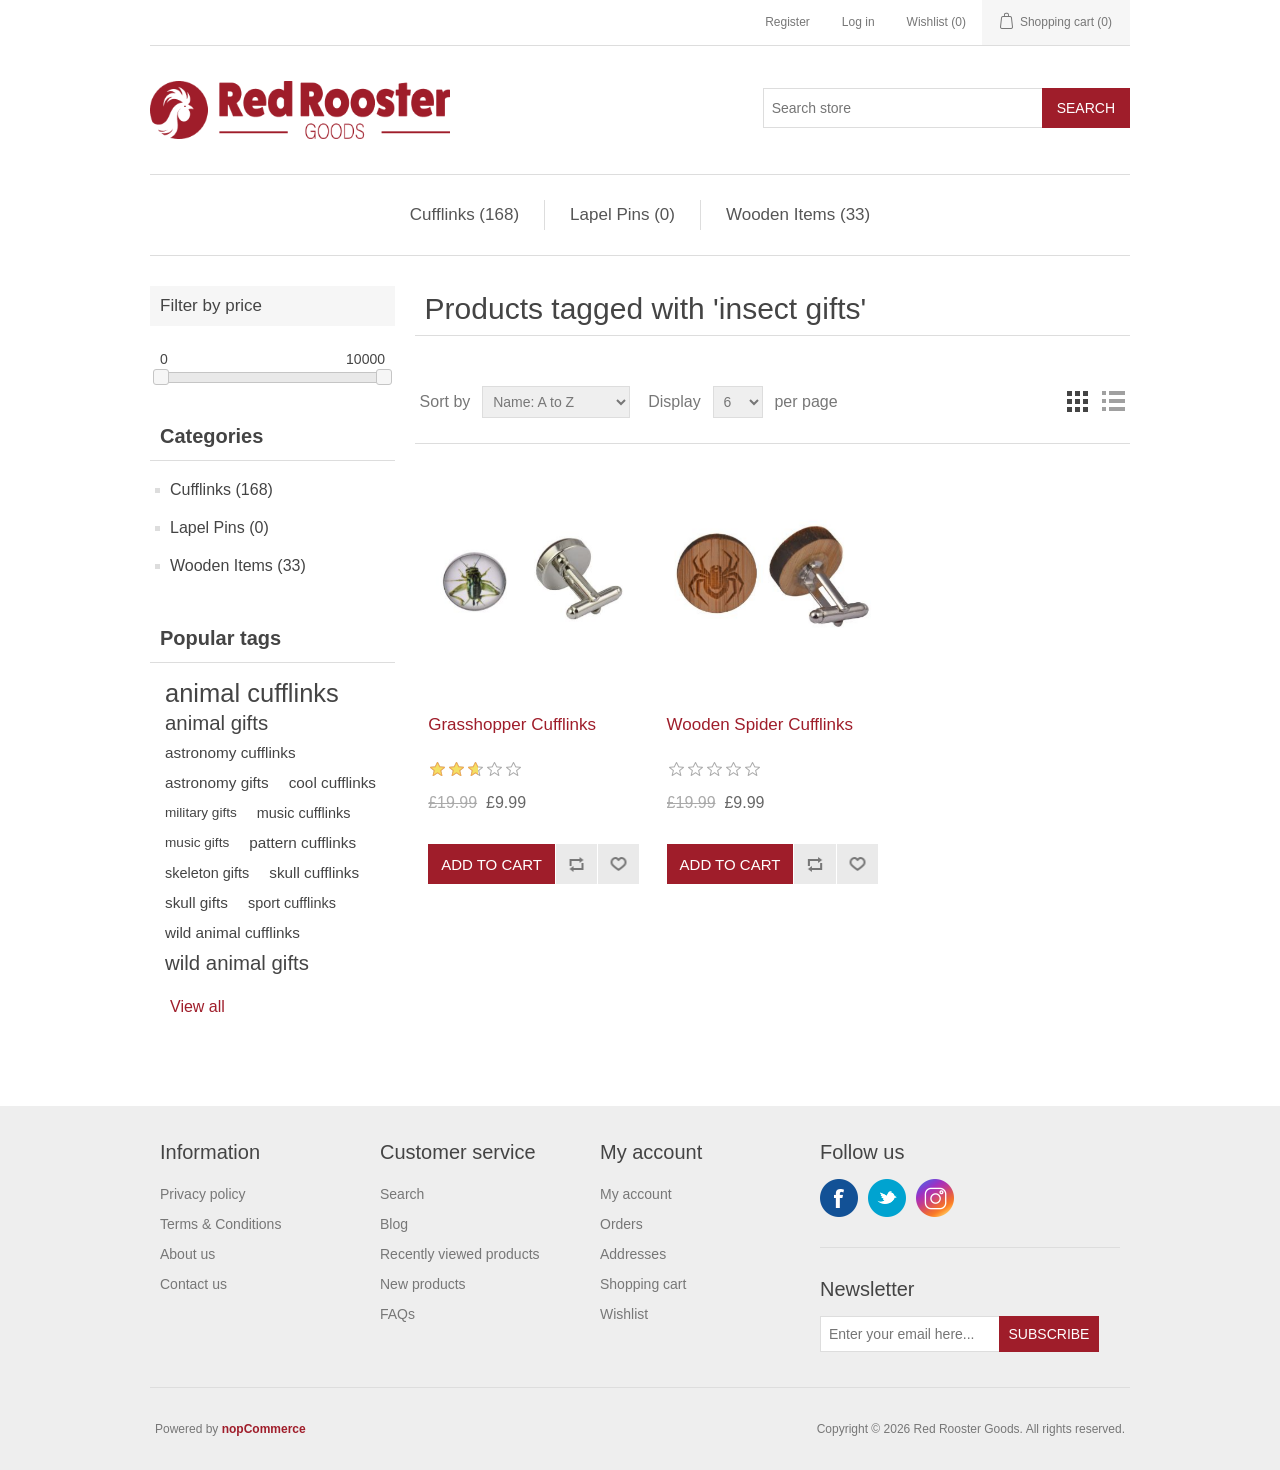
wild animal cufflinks (232, 932)
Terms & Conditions (220, 1224)
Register (787, 22)
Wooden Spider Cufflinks (760, 724)
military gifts (201, 812)
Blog (394, 1224)
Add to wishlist (618, 864)
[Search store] (903, 108)
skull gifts (196, 902)
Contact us (193, 1284)
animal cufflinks (252, 693)
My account (636, 1194)
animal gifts (216, 723)
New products (423, 1284)
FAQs (397, 1314)
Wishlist (624, 1314)
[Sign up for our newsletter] (910, 1334)
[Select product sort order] (556, 402)
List (1113, 402)
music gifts (197, 842)
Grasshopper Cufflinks (512, 724)
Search (1086, 108)
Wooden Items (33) (798, 214)
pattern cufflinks (302, 842)
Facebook (839, 1198)
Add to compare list (576, 864)
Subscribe (1049, 1334)
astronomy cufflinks (230, 752)
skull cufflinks (314, 872)
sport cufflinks (292, 903)
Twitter (887, 1198)
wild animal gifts (237, 963)
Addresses (633, 1254)
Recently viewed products (460, 1254)
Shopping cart (643, 1284)
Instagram (935, 1198)
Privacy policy (203, 1194)
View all (197, 1006)
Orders (621, 1224)
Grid (1077, 402)
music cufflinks (304, 813)
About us (187, 1254)
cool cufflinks (332, 782)
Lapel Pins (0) (622, 214)
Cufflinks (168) (464, 214)
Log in (858, 22)
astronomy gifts (217, 782)
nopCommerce (264, 1429)
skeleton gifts (207, 873)
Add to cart (491, 864)
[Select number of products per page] (738, 402)
